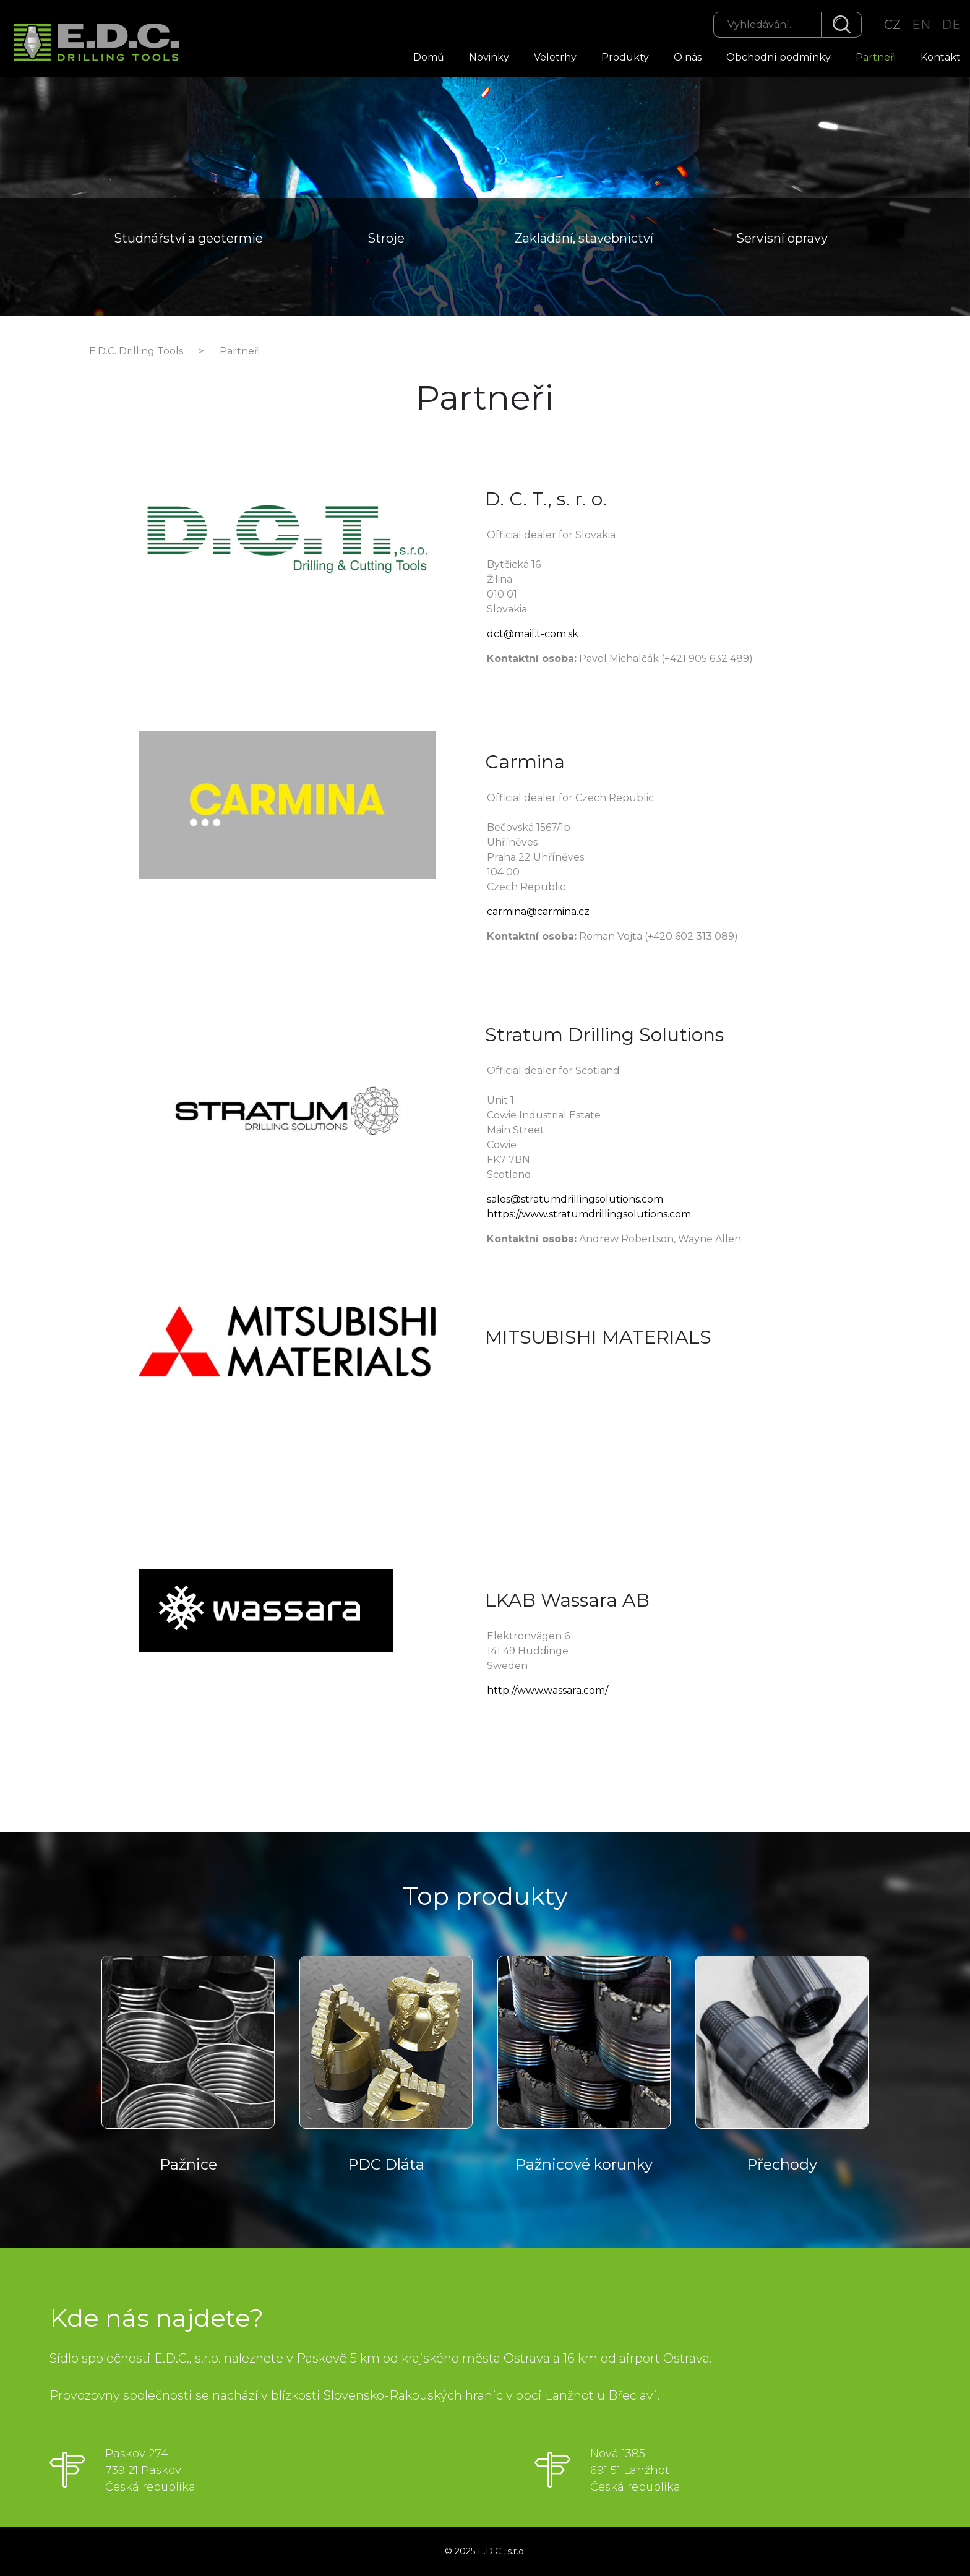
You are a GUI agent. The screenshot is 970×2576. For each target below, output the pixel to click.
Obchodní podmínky (778, 56)
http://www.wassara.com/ (547, 1690)
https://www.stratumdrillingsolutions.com (589, 1214)
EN (921, 25)
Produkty (625, 56)
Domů (428, 56)
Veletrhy (555, 56)
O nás (688, 56)
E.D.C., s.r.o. (502, 2551)
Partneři (876, 56)
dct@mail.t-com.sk (532, 634)
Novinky (489, 56)
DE (951, 25)
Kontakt (941, 56)
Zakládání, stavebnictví (584, 238)
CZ (892, 25)
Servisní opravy (782, 238)
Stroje (386, 238)
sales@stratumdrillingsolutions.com (575, 1199)
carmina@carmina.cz (538, 911)
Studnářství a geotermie (188, 238)
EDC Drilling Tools (102, 43)
